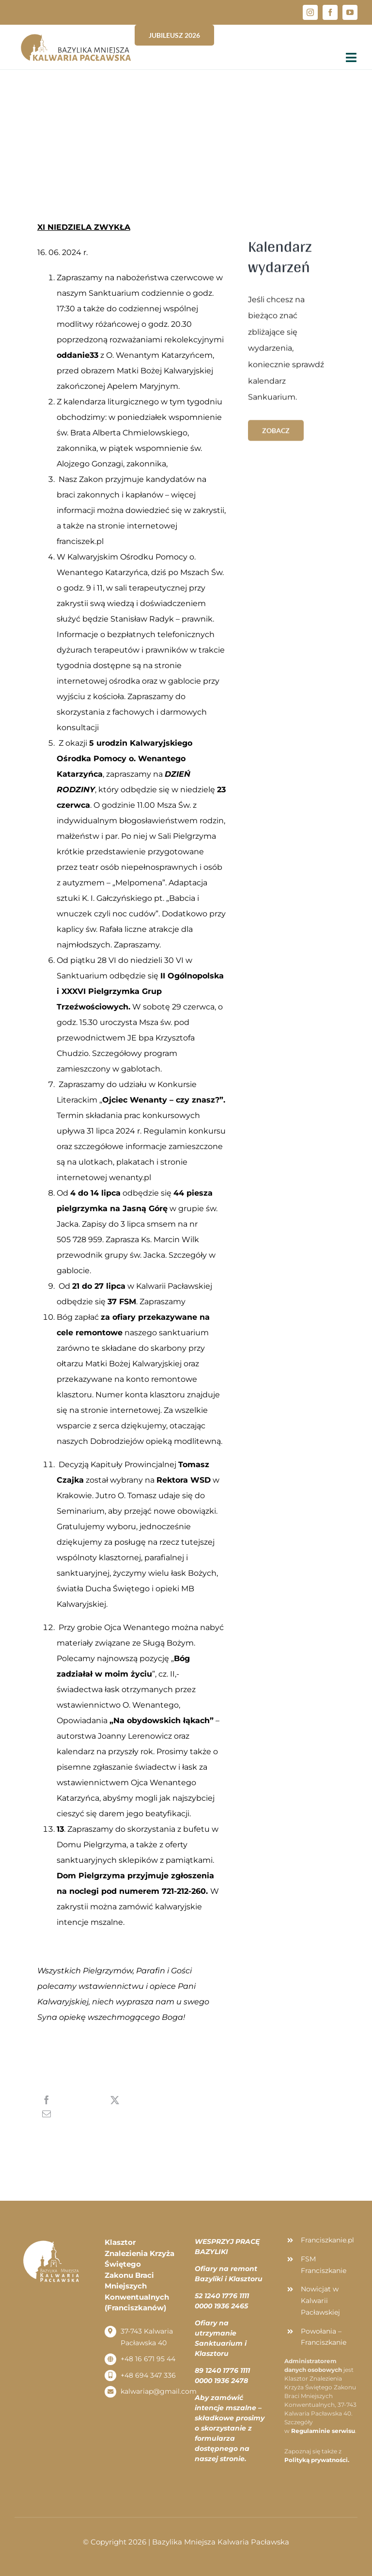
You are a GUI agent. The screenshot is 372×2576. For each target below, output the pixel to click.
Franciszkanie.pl (327, 2240)
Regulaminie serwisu (323, 2430)
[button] (351, 13)
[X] (134, 2100)
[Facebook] (66, 2100)
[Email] (71, 2113)
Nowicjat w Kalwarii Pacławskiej (320, 2301)
